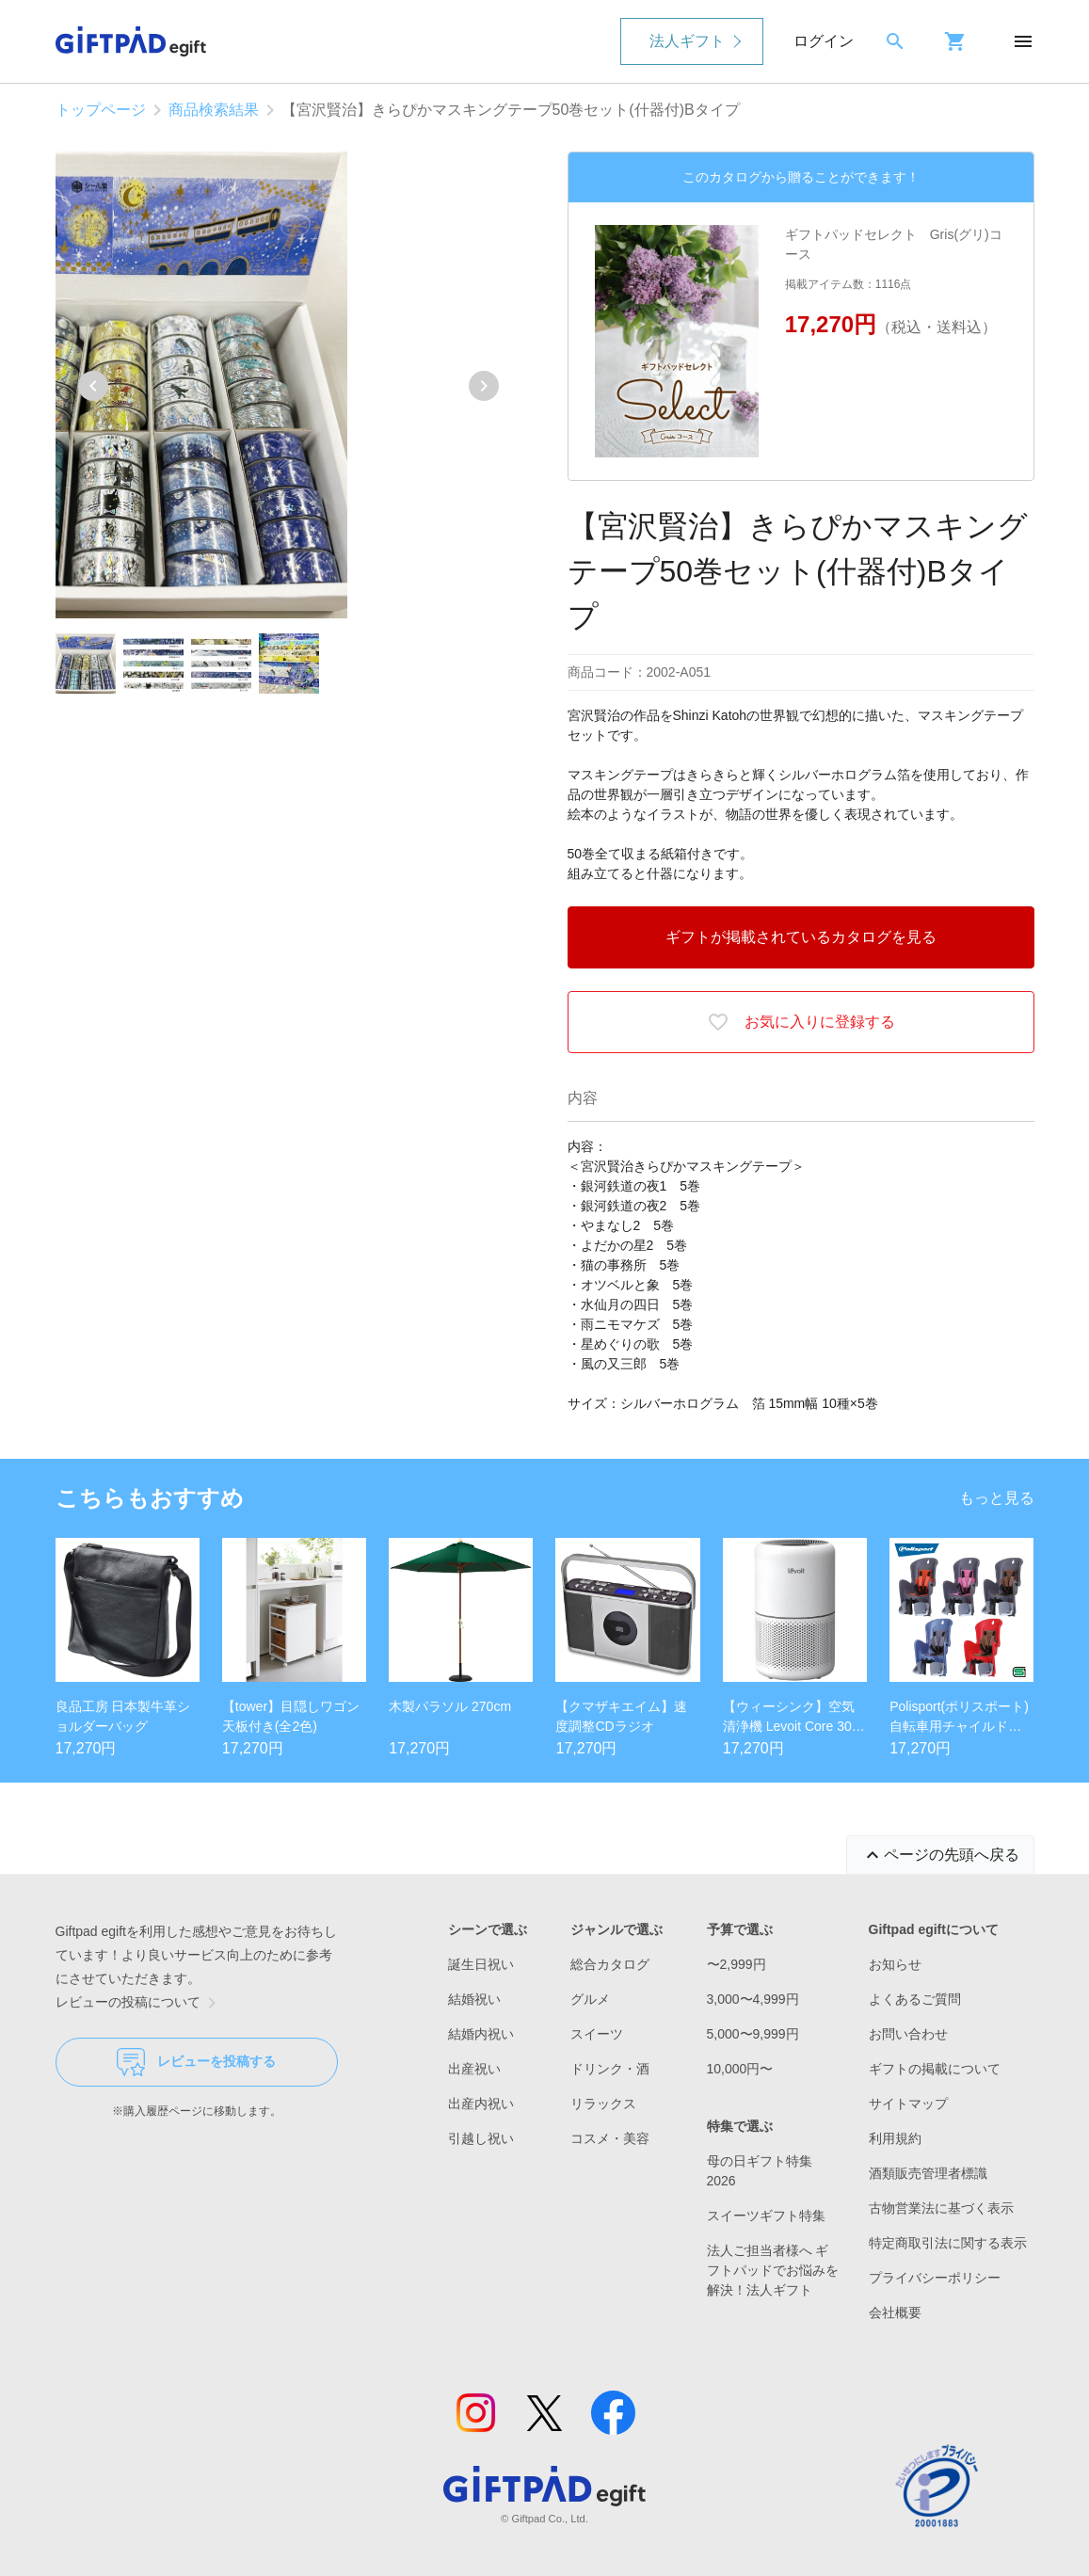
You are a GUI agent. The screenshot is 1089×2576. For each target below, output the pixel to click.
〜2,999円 (736, 1964)
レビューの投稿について (139, 2003)
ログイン (823, 41)
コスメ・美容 (609, 2138)
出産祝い (474, 2068)
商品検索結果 (213, 110)
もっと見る (996, 1498)
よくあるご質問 (915, 1999)
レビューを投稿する (196, 2062)
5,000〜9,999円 (753, 2033)
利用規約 (895, 2138)
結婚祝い (474, 1999)
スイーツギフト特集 (766, 2215)
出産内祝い (481, 2103)
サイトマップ (908, 2103)
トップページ (101, 110)
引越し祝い (481, 2138)
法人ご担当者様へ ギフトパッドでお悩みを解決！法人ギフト (773, 2270)
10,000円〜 (740, 2068)
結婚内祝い (481, 2033)
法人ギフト (687, 41)
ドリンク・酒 (609, 2068)
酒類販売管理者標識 (928, 2173)
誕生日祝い (481, 1964)
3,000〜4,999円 (753, 1999)
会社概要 (895, 2312)
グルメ (590, 1999)
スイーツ (596, 2033)
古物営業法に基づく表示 (941, 2208)
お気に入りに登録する (801, 1022)
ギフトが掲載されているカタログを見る (801, 937)
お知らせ (895, 1964)
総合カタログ (609, 1964)
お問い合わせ (908, 2033)
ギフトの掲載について (935, 2068)
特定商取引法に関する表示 (948, 2242)
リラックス (603, 2103)
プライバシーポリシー (935, 2277)
